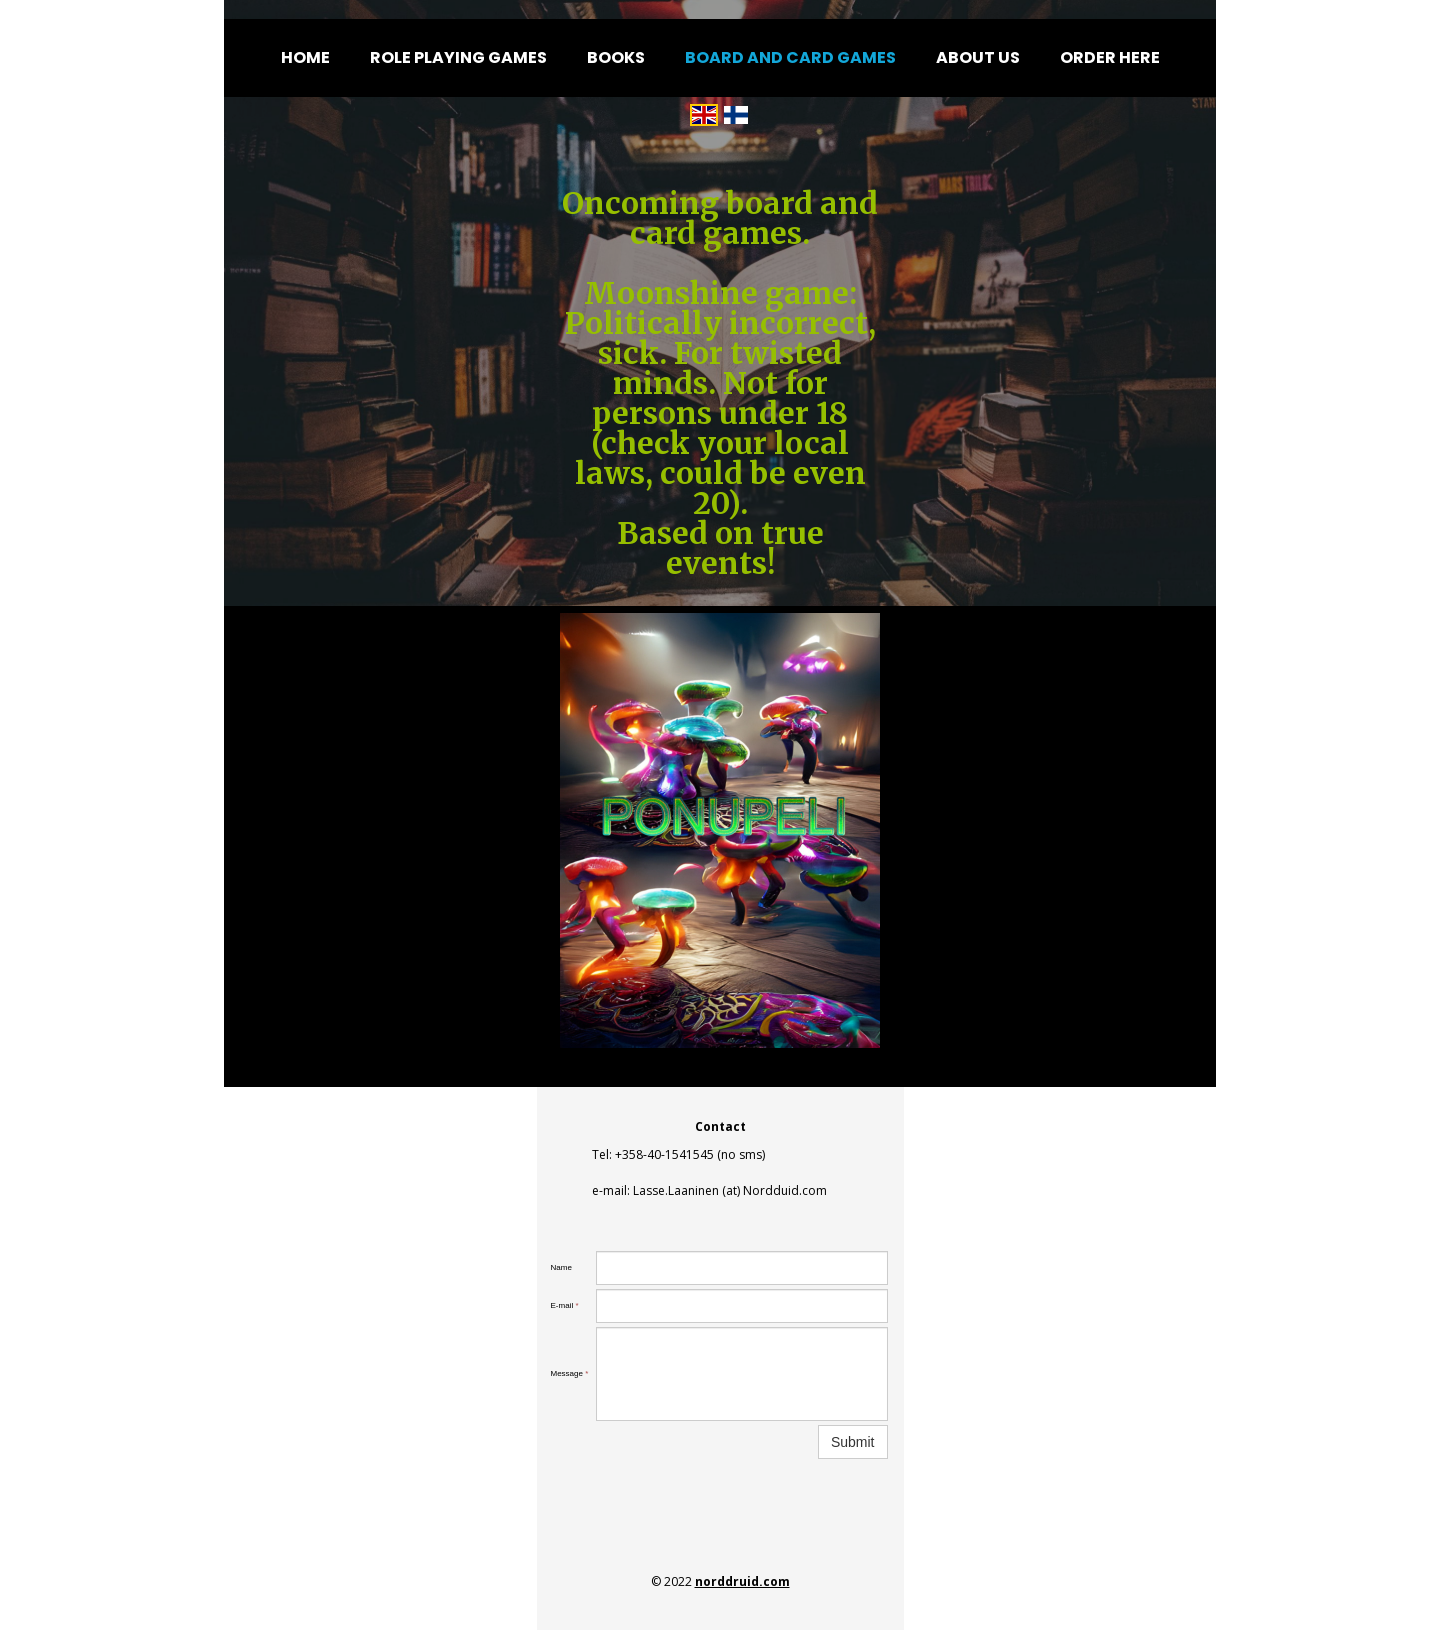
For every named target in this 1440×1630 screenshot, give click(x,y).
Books (616, 57)
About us (978, 57)
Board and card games (790, 57)
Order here (1110, 57)
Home (305, 57)
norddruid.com (742, 1581)
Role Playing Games (458, 57)
